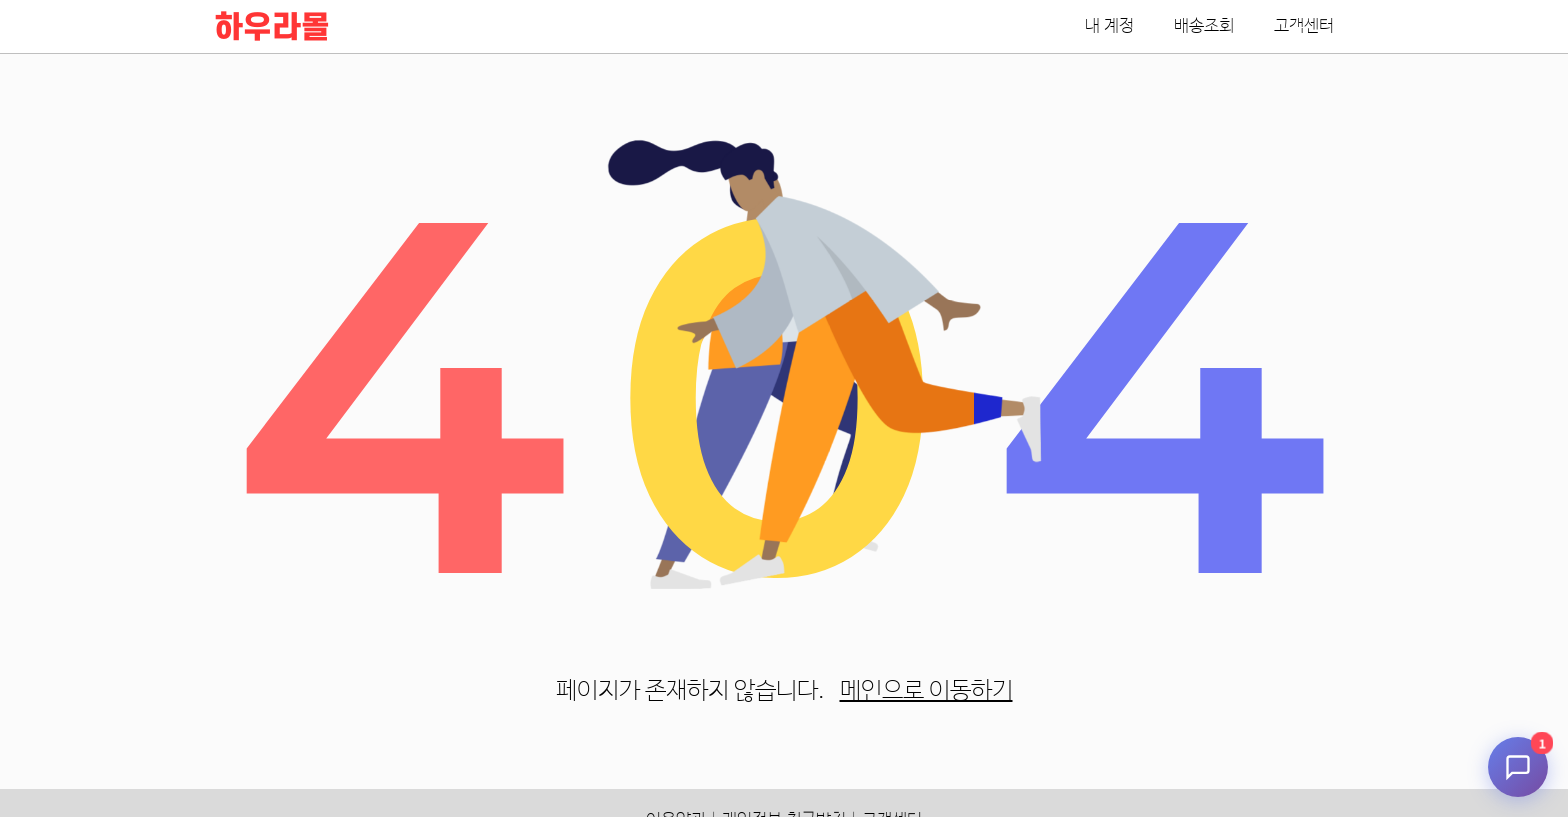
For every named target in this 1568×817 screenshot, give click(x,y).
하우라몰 (272, 28)
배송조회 (1204, 26)
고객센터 (1304, 26)
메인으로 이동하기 (926, 691)
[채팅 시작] (1518, 767)
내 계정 (1109, 26)
